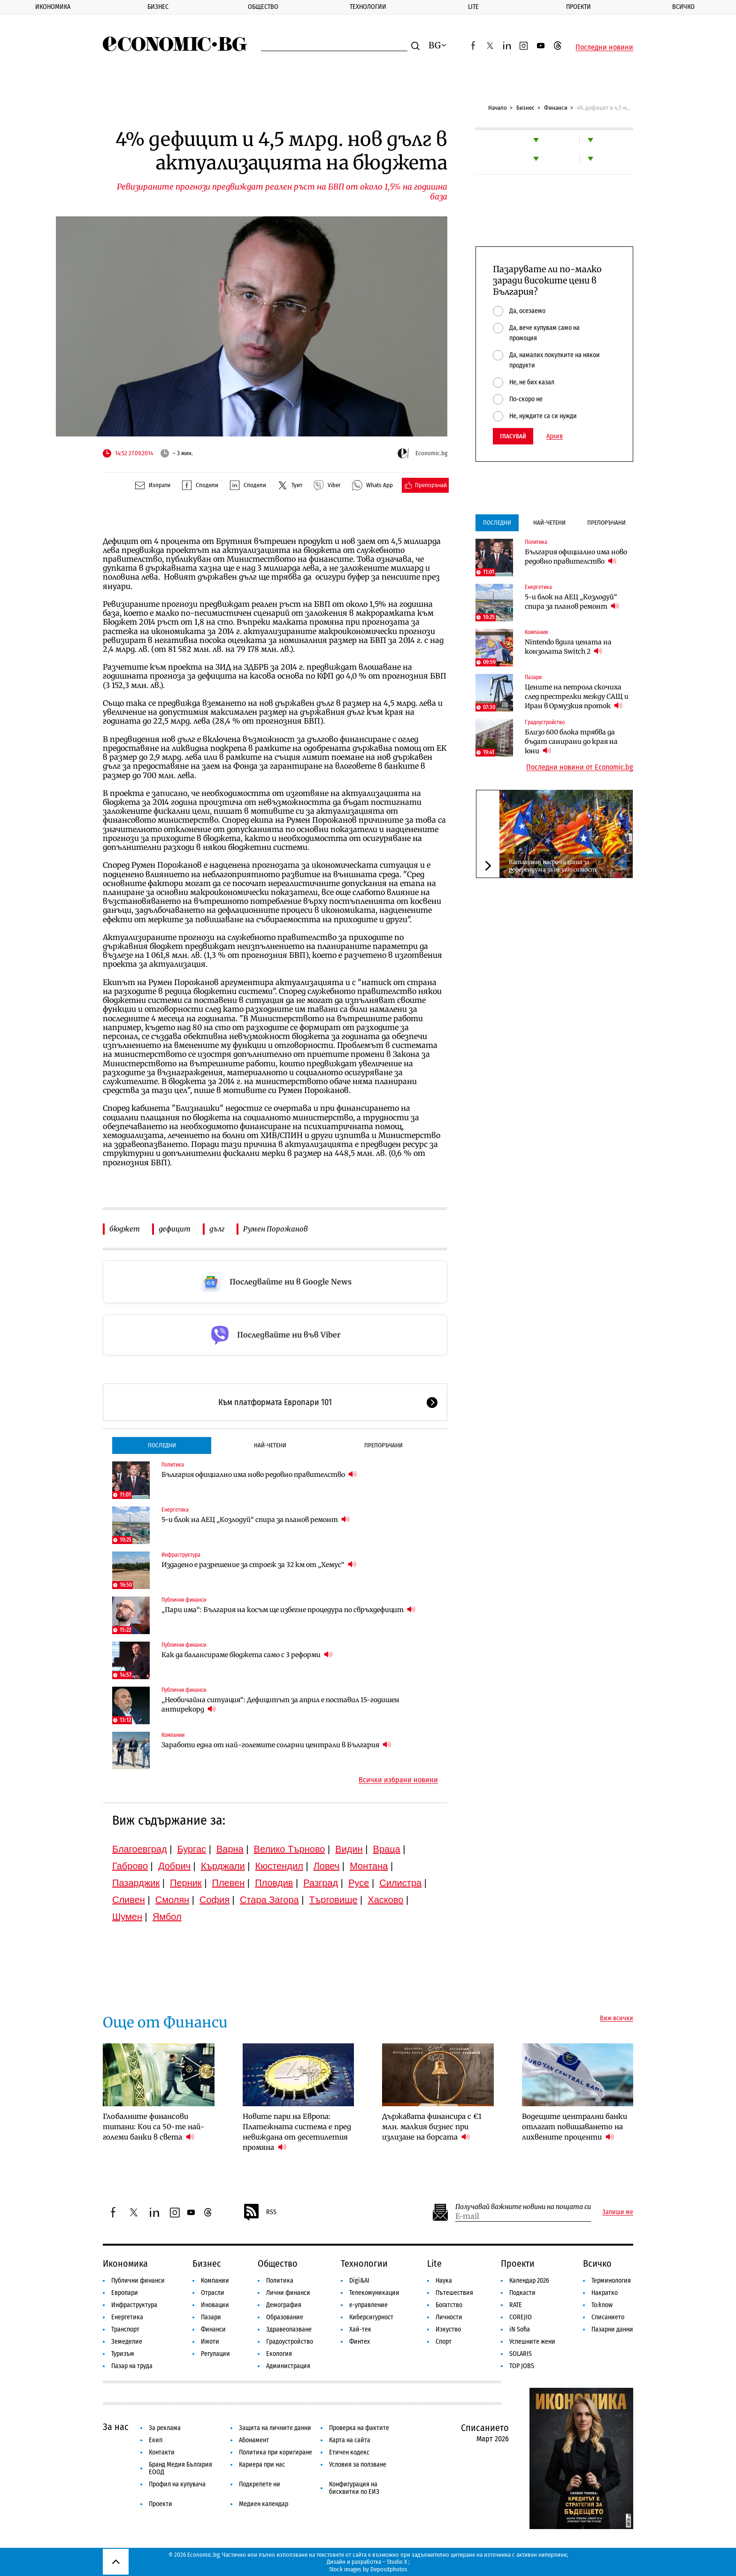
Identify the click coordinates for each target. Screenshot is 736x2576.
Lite (473, 7)
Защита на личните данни (275, 2428)
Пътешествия (454, 2293)
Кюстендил (279, 1866)
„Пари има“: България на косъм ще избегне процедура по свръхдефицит (288, 1609)
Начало (497, 107)
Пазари (533, 677)
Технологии (368, 7)
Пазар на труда (132, 2366)
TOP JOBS (521, 2366)
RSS (259, 2212)
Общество (263, 7)
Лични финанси (288, 2293)
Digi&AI (359, 2281)
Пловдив (274, 1883)
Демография (283, 2305)
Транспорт (125, 2329)
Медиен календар (263, 2504)
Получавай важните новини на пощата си (523, 2207)
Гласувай (513, 436)
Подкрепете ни (259, 2484)
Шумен (127, 1916)
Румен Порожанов (275, 1228)
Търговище (333, 1900)
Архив (554, 436)
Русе (358, 1883)
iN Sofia (519, 2329)
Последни (162, 1445)
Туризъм (122, 2354)
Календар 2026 (529, 2281)
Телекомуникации (374, 2293)
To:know (602, 2305)
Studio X (397, 2561)
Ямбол (167, 1916)
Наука (444, 2281)
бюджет (124, 1228)
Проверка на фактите (359, 2428)
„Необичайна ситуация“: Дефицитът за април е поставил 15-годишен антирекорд (280, 1704)
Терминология (611, 2281)
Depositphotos (388, 2569)
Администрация (288, 2366)
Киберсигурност (371, 2317)
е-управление (368, 2305)
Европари (124, 2293)
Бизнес (158, 7)
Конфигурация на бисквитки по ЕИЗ (354, 2488)
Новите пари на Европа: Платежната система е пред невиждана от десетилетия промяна (297, 2132)
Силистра (400, 1883)
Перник (186, 1883)
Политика (172, 1464)
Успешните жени (532, 2342)
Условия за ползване (357, 2465)
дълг (216, 1228)
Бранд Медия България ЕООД (180, 2468)
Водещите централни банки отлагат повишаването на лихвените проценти (574, 2126)
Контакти (162, 2452)
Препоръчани (383, 1445)
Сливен (128, 1900)
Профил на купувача (177, 2484)
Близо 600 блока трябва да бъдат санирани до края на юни (571, 741)
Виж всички (616, 2018)
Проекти (578, 7)
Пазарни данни (612, 2329)
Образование (284, 2317)
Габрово (130, 1866)
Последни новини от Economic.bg (579, 767)
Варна (230, 1849)
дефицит (175, 1228)
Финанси (555, 107)
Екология (279, 2354)
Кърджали (223, 1866)
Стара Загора (269, 1900)
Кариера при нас (262, 2465)
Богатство (449, 2305)
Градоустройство (545, 722)
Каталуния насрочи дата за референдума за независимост (552, 865)
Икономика (52, 7)
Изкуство (448, 2329)
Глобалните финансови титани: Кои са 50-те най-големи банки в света (154, 2126)
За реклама (165, 2428)
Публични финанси (183, 1600)
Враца (386, 1849)
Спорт (444, 2342)
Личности (449, 2317)
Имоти (210, 2342)
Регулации (215, 2354)
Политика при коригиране (275, 2452)
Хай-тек (360, 2329)
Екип (155, 2440)
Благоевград (139, 1849)
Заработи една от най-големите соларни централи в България (276, 1744)
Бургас (192, 1849)
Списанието (607, 2317)
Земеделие (126, 2342)
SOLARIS (520, 2354)
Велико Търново (289, 1849)
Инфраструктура (180, 1555)
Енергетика (175, 1509)
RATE (515, 2305)
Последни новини (604, 47)
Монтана (369, 1866)
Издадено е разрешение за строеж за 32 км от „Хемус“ (258, 1564)
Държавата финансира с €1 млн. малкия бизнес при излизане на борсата (432, 2126)
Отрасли (212, 2293)
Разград (320, 1883)
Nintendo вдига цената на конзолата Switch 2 (568, 647)
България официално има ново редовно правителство (259, 1474)
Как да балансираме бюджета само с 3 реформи (246, 1654)
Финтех (359, 2342)
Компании (172, 1735)
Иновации (215, 2305)
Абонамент (254, 2440)
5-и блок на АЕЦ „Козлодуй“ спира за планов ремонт (255, 1519)
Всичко (683, 7)
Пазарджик (136, 1883)
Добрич (174, 1866)
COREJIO (520, 2317)
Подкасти (522, 2293)
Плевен (228, 1883)
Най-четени (270, 1445)
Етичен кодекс (349, 2452)
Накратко (604, 2293)
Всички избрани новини (398, 1780)
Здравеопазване (289, 2329)
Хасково (385, 1900)
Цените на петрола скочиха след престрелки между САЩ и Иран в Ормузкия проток (577, 696)
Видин (348, 1849)
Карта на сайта (349, 2440)
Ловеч (327, 1866)
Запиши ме (617, 2212)
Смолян (172, 1900)
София (214, 1900)
